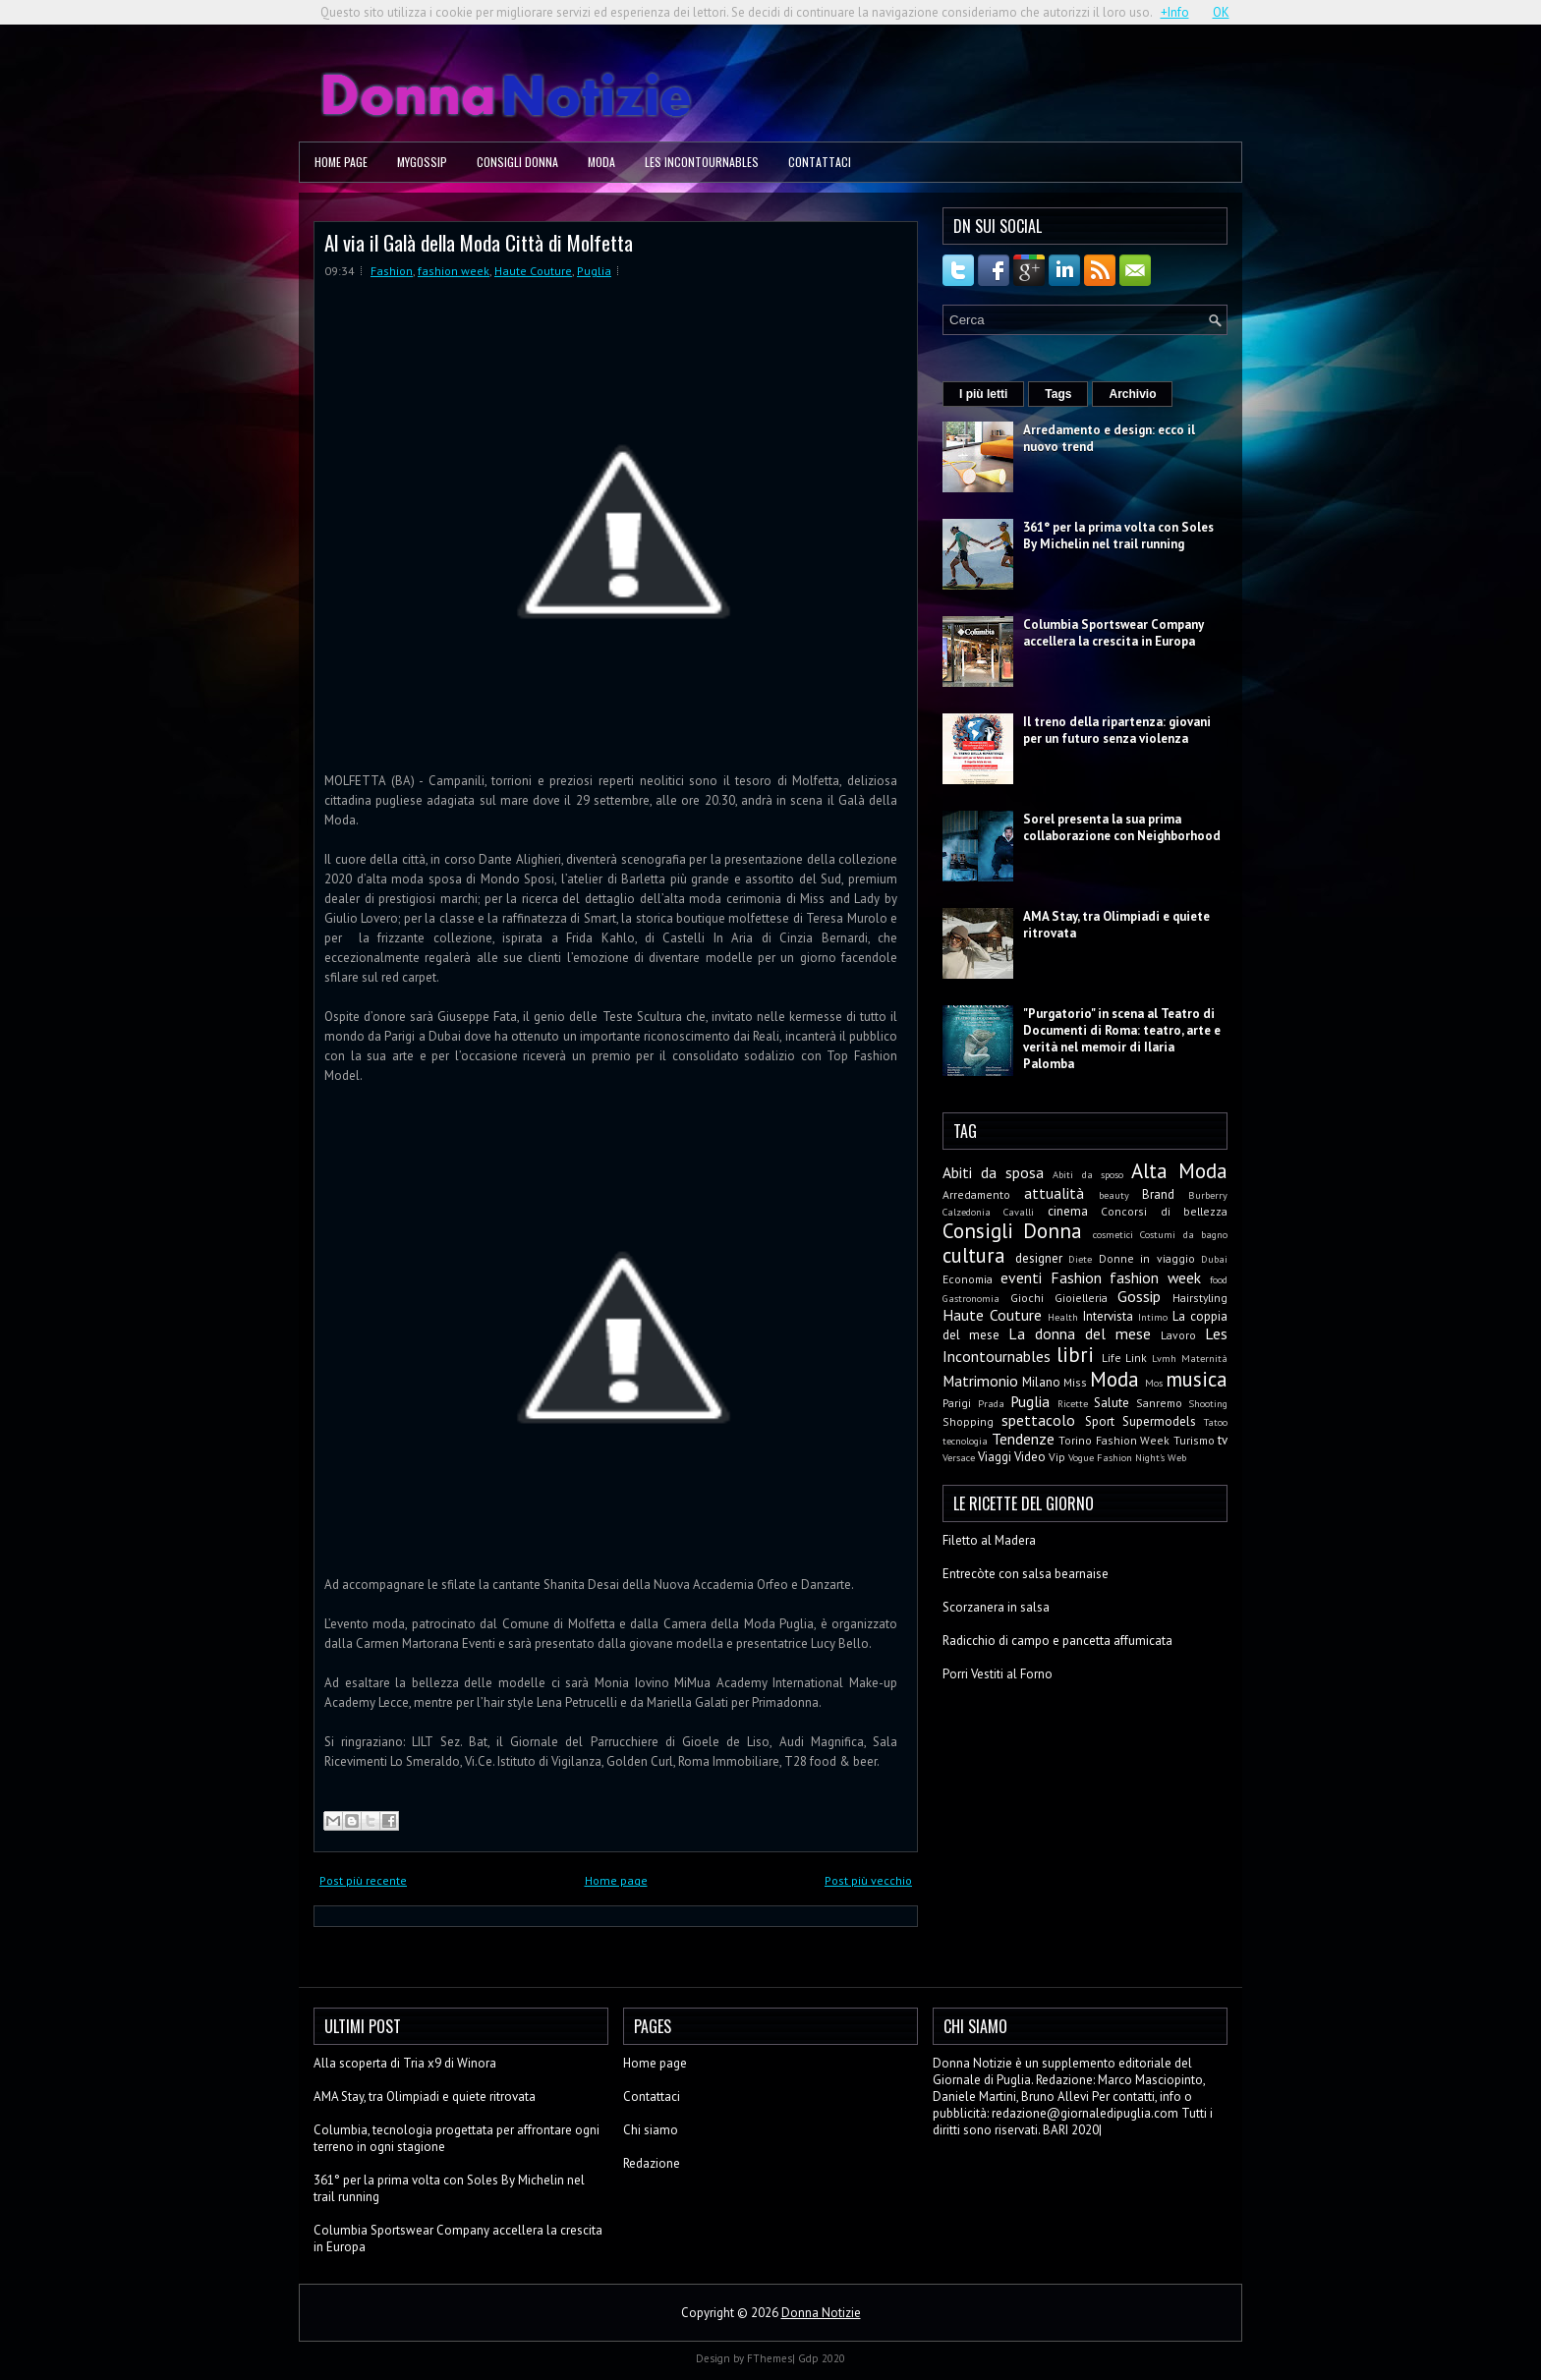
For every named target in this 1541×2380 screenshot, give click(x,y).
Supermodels (1159, 1421)
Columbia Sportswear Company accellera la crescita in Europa (1113, 633)
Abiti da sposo (1087, 1174)
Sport (1099, 1421)
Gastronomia (970, 1298)
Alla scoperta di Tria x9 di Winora (405, 2063)
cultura (973, 1255)
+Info (1175, 12)
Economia (967, 1279)
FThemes (769, 2358)
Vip (1057, 1456)
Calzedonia (966, 1211)
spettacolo (1038, 1420)
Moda (601, 161)
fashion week (453, 270)
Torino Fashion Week (1114, 1440)
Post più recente (363, 1880)
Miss (1075, 1382)
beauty (1114, 1195)
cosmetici (1113, 1234)
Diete (1080, 1259)
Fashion (392, 270)
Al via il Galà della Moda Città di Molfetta (478, 242)
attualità (1054, 1193)
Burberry (1207, 1195)
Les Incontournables (702, 161)
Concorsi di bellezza (1164, 1211)
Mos (1154, 1382)
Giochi (1027, 1297)
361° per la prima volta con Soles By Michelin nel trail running (1118, 535)
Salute (1111, 1402)
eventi (1021, 1277)
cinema (1068, 1211)
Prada (991, 1403)
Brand (1158, 1194)
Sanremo (1159, 1402)
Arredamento (976, 1194)
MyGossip (422, 161)
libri (1075, 1354)
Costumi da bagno (1183, 1234)
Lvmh (1164, 1358)
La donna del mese (1079, 1333)
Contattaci (819, 161)
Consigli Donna (517, 161)
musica (1196, 1379)
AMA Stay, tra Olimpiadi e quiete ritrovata (425, 2096)
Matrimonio (980, 1380)
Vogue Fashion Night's (1116, 1457)
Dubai (1214, 1259)
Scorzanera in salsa (996, 1607)
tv (1222, 1440)
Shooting (1207, 1403)
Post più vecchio (868, 1880)
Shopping (968, 1421)
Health (1063, 1317)
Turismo (1194, 1440)
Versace (958, 1457)
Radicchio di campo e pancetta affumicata (1057, 1640)
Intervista (1108, 1316)
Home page (341, 161)
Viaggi (994, 1456)
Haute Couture (533, 270)
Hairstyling (1199, 1297)
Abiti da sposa (993, 1172)
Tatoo (1215, 1422)
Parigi (956, 1402)
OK (1221, 12)
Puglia (594, 270)
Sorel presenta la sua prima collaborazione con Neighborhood (1122, 827)
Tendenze (1023, 1438)
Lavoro (1178, 1335)
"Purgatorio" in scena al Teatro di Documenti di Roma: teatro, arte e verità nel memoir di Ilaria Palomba (1122, 1038)
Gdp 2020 (821, 2358)
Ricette (1072, 1403)
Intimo (1153, 1317)
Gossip (1139, 1296)
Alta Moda (1179, 1171)
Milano (1041, 1382)
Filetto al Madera (989, 1540)
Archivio (1132, 394)
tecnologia (965, 1440)
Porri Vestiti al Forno (997, 1674)
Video (1030, 1456)
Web (1177, 1457)
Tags (1058, 394)
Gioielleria (1081, 1297)
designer (1038, 1258)
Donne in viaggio (1147, 1258)
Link (1136, 1357)
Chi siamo (650, 2130)
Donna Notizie (821, 2312)
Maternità (1204, 1358)
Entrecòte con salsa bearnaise (1025, 1573)
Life (1111, 1357)
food (1218, 1279)
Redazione (651, 2163)
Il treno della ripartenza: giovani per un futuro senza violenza (1117, 730)
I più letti (983, 394)
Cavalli (1018, 1211)
